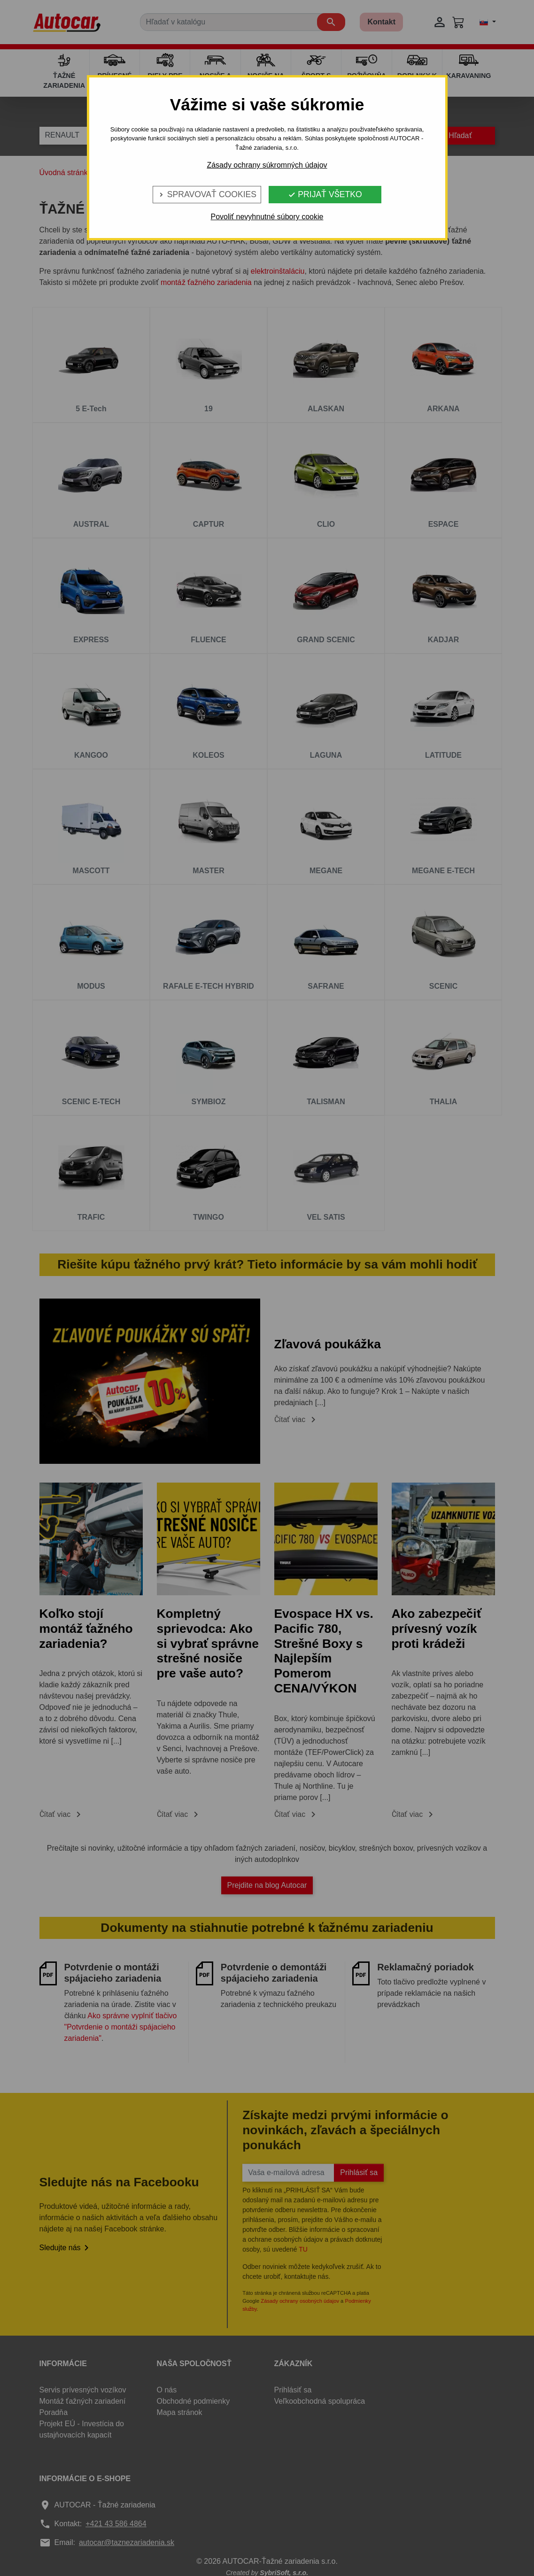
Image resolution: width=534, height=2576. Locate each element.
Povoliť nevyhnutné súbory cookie (267, 217)
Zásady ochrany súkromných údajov (267, 165)
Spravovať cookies (206, 194)
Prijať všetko (325, 194)
